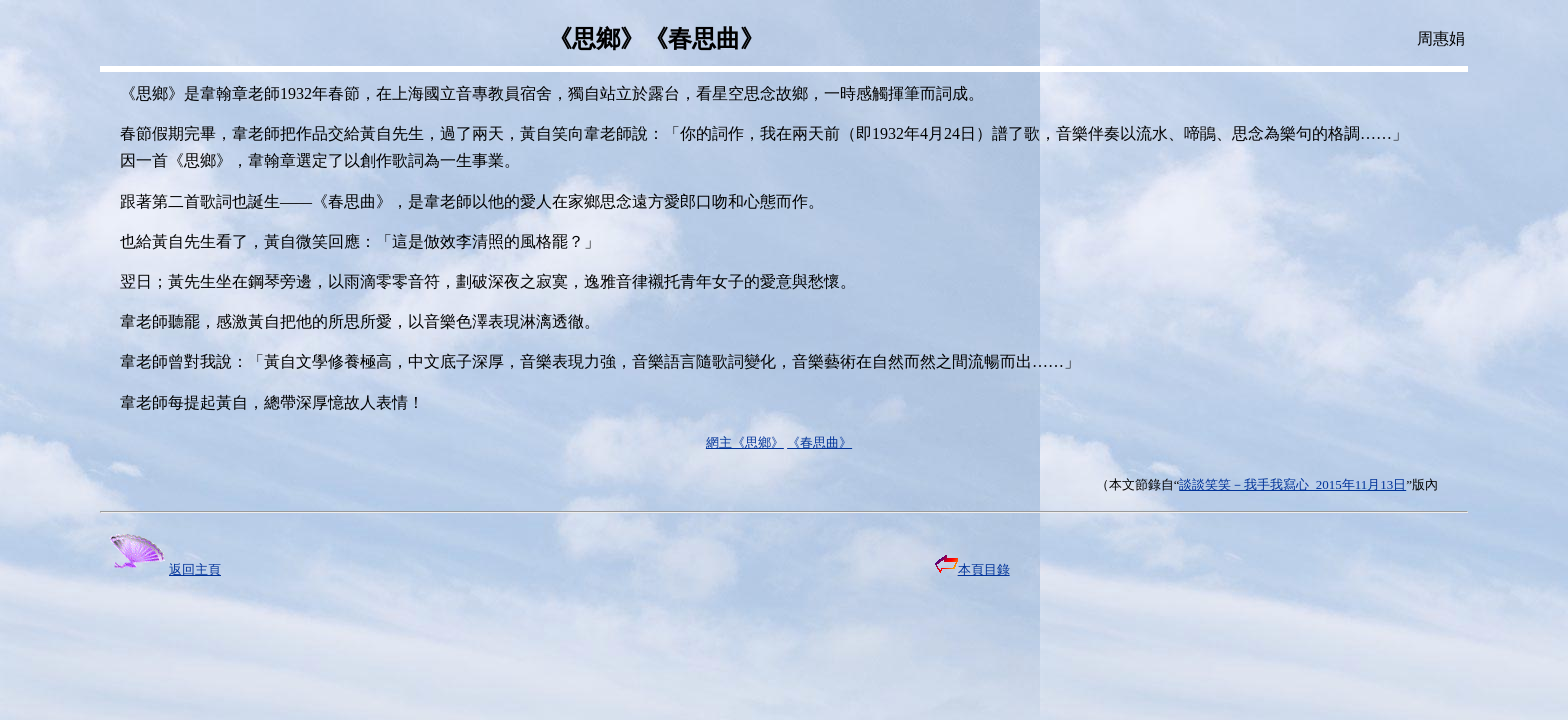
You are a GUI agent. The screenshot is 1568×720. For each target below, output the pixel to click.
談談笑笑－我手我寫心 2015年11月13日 (1292, 484)
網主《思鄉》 (745, 442)
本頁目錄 (972, 569)
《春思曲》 (819, 442)
